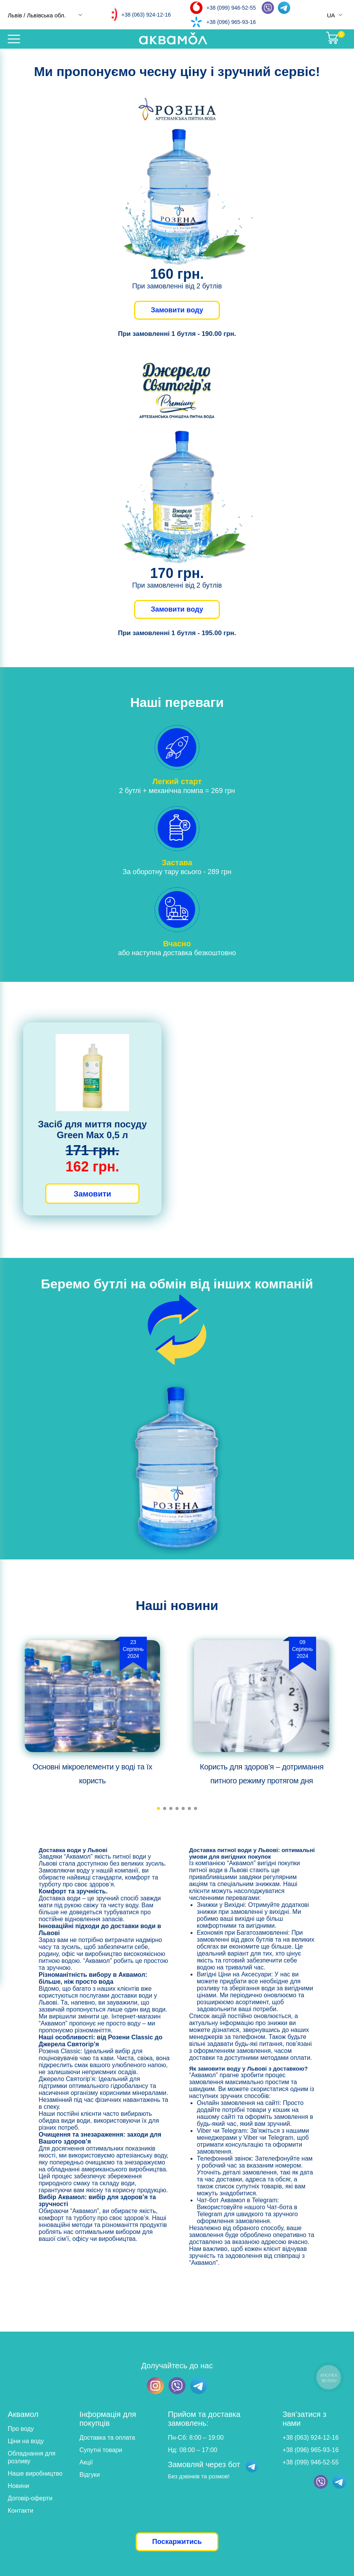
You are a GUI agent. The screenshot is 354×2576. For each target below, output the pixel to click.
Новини (18, 2486)
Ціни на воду (26, 2441)
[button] (158, 1808)
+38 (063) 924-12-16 (146, 15)
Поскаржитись (177, 2541)
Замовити (92, 1194)
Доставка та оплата (108, 2437)
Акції (86, 2462)
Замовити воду (177, 310)
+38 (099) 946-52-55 (231, 8)
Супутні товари (101, 2450)
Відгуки (90, 2474)
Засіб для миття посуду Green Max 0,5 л (92, 1129)
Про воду (21, 2428)
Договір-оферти (30, 2498)
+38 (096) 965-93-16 (231, 22)
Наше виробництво (35, 2473)
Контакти (21, 2510)
